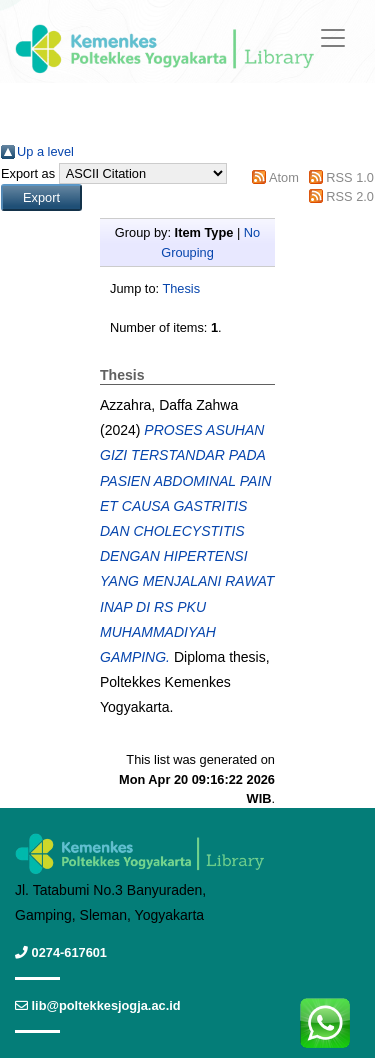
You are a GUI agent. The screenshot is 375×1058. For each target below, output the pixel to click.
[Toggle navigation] (333, 38)
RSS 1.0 (350, 177)
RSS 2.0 (350, 196)
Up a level (45, 151)
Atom (284, 177)
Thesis (181, 288)
